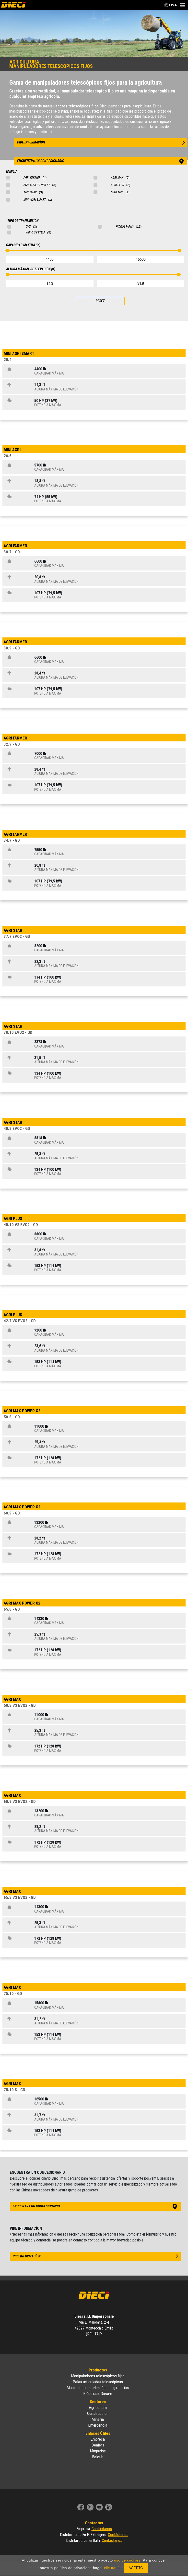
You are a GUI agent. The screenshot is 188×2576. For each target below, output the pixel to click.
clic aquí (111, 2568)
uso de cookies (127, 2560)
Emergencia (97, 2425)
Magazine (98, 2450)
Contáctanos (102, 2528)
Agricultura (98, 2407)
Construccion (97, 2413)
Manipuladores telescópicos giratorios (98, 2387)
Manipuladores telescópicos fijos (98, 2375)
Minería (98, 2419)
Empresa (98, 2439)
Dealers (98, 2445)
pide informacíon (31, 142)
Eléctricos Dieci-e (97, 2393)
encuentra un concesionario (40, 161)
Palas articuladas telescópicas (98, 2381)
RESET (100, 301)
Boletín (97, 2456)
